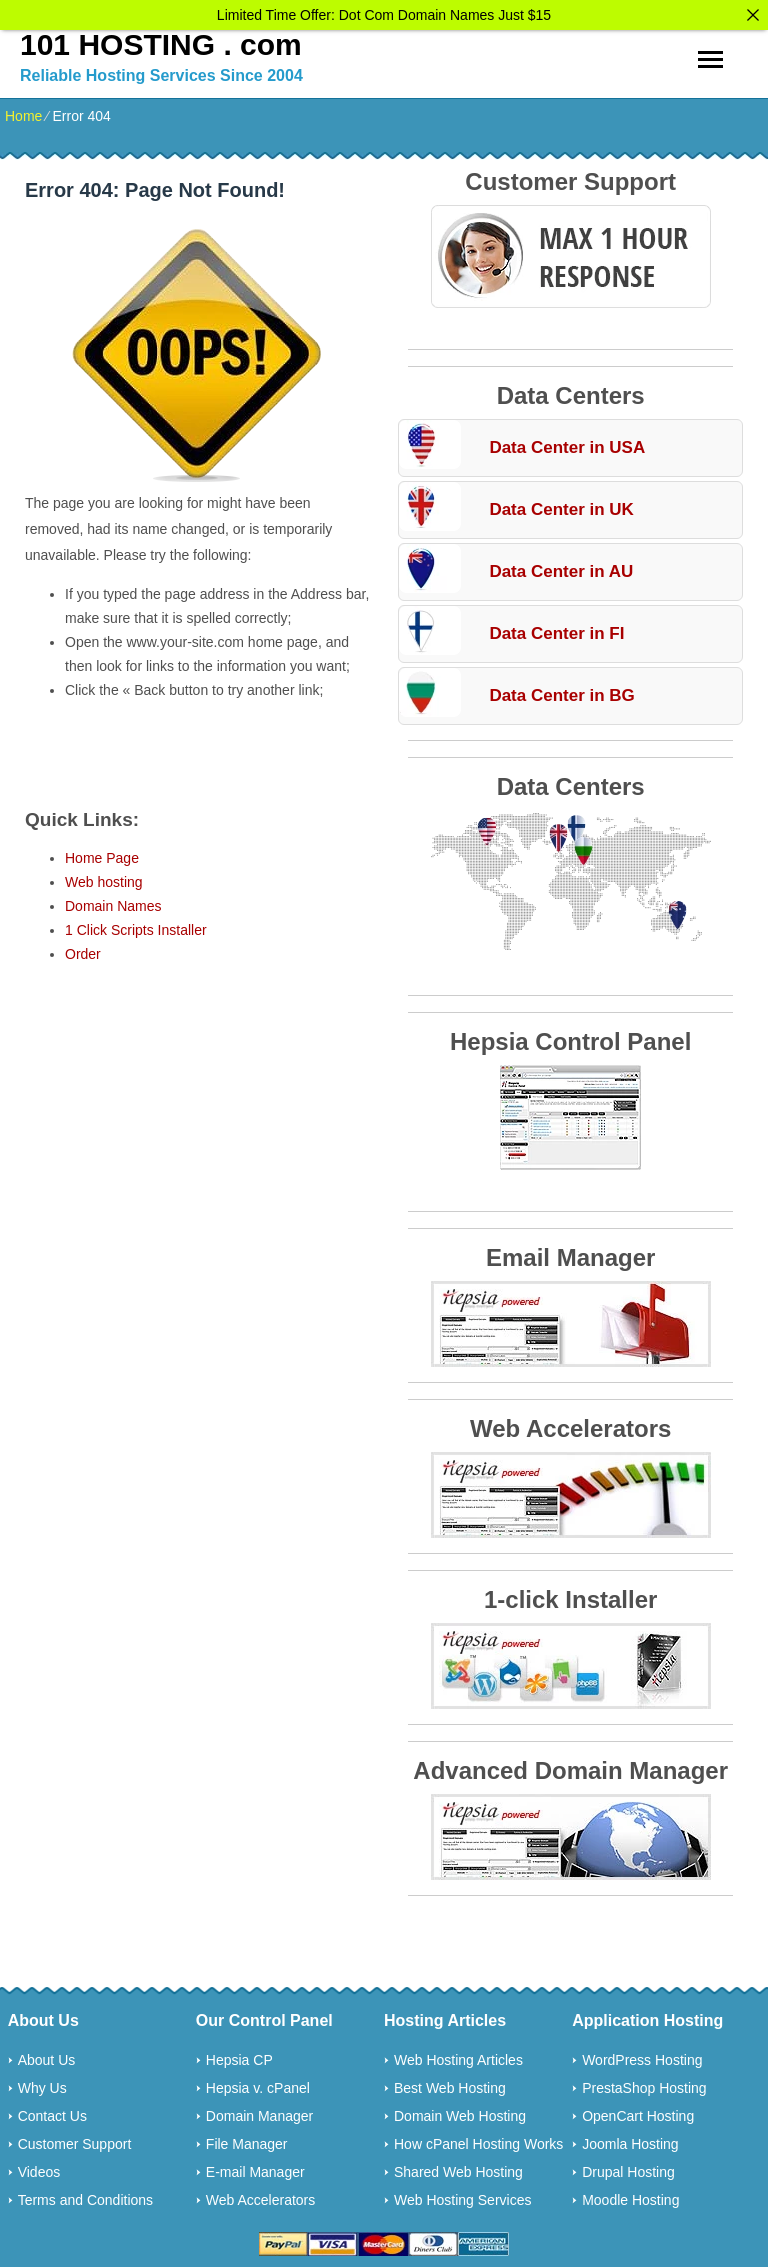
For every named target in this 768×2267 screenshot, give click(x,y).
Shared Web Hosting (458, 2168)
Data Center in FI (556, 629)
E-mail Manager (255, 2168)
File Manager (247, 2140)
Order (83, 950)
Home (23, 112)
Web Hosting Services (462, 2196)
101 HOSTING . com (161, 40)
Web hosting (104, 878)
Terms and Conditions (85, 2196)
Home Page (102, 854)
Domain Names (113, 902)
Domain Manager (259, 2112)
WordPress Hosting (642, 2056)
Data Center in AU (561, 567)
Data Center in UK (561, 505)
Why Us (42, 2084)
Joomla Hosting (630, 2140)
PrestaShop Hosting (644, 2084)
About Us (47, 2056)
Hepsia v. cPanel (258, 2084)
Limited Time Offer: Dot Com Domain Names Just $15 (384, 15)
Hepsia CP (239, 2056)
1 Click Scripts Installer (136, 926)
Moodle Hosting (630, 2196)
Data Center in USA (567, 443)
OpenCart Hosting (638, 2112)
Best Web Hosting (450, 2084)
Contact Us (52, 2112)
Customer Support (75, 2140)
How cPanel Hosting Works (478, 2140)
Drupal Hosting (628, 2168)
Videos (39, 2168)
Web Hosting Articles (458, 2056)
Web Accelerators (260, 2196)
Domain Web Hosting (460, 2112)
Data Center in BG (561, 691)
